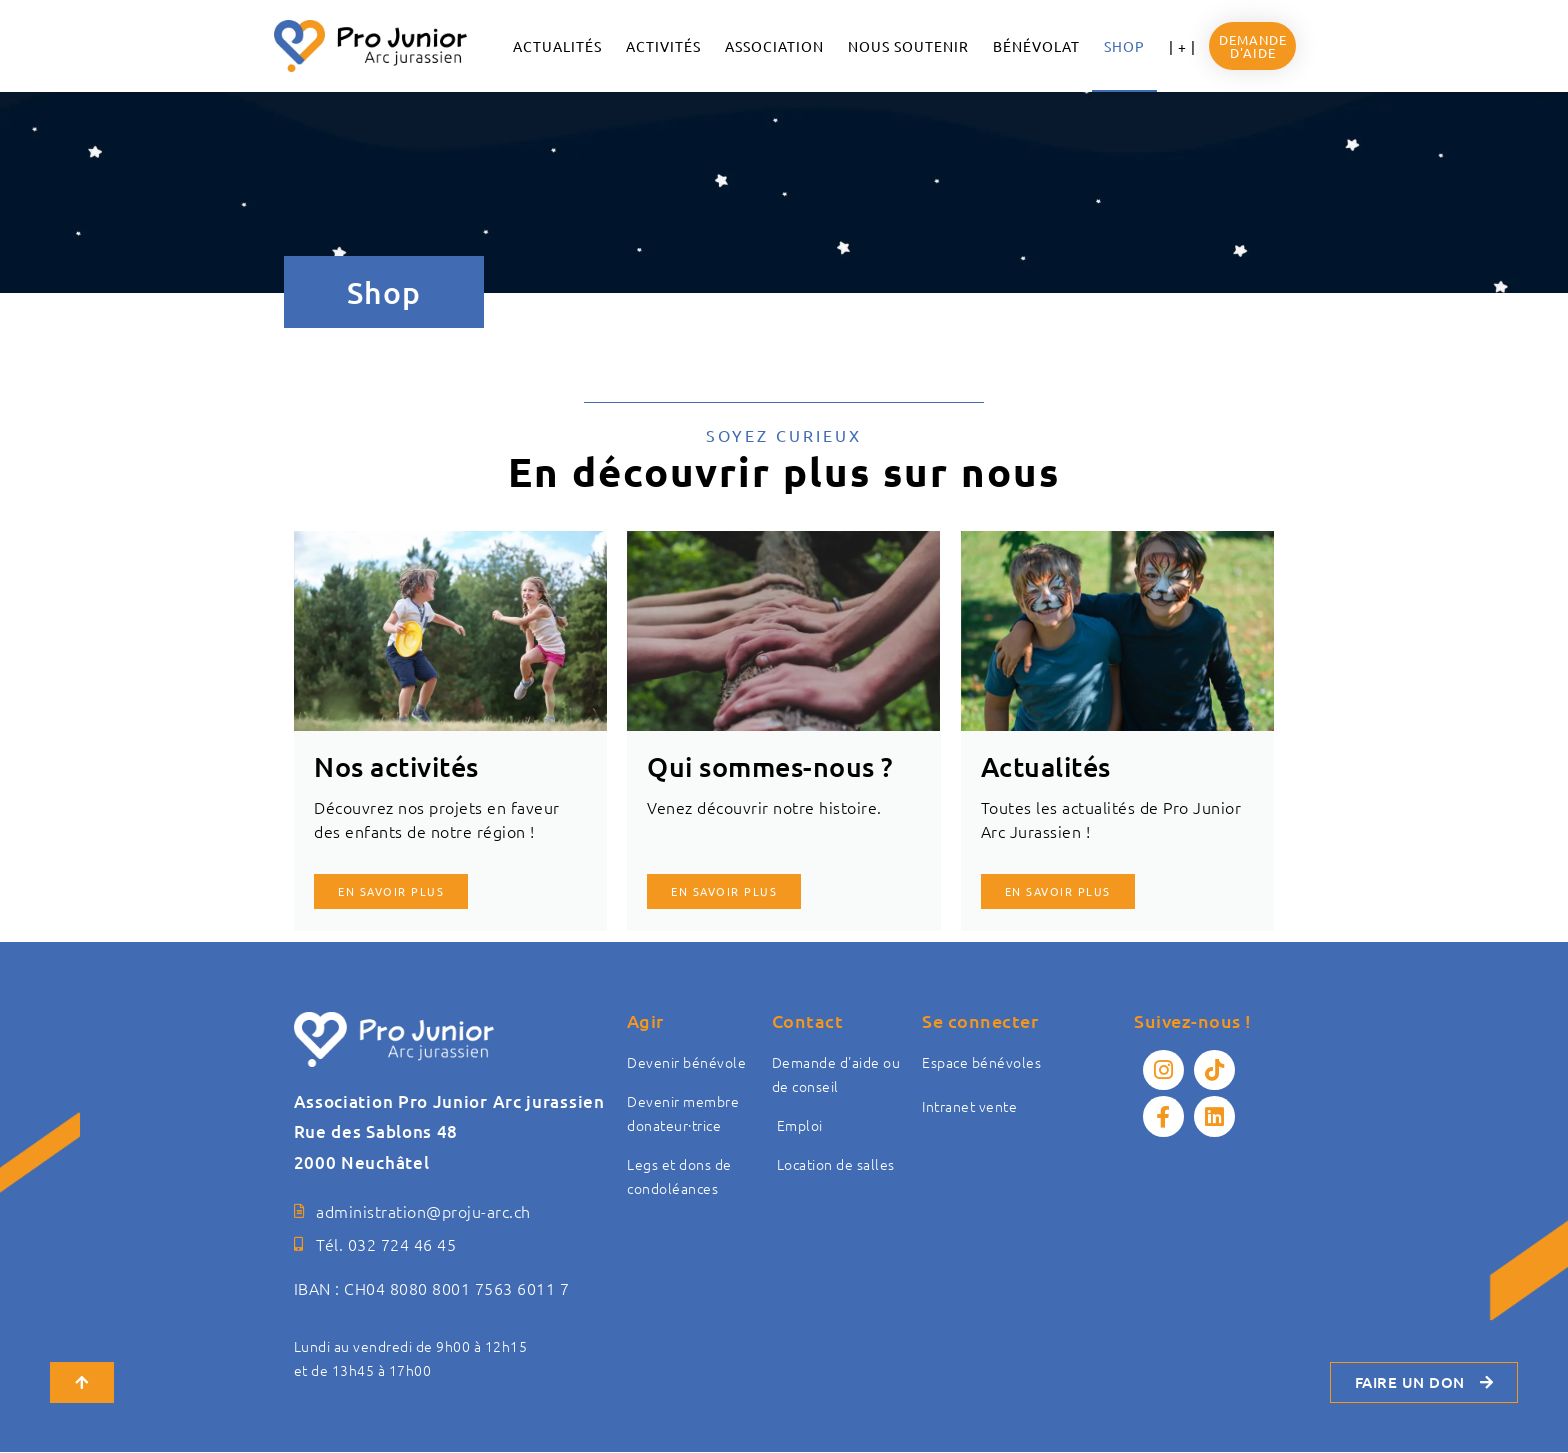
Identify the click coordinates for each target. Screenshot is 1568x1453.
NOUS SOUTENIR (908, 46)
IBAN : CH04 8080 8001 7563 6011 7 (432, 1288)
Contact (808, 1020)
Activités (663, 46)
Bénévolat (1036, 46)
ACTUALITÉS (557, 46)
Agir (645, 1020)
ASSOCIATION (774, 46)
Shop (1124, 46)
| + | (1182, 46)
